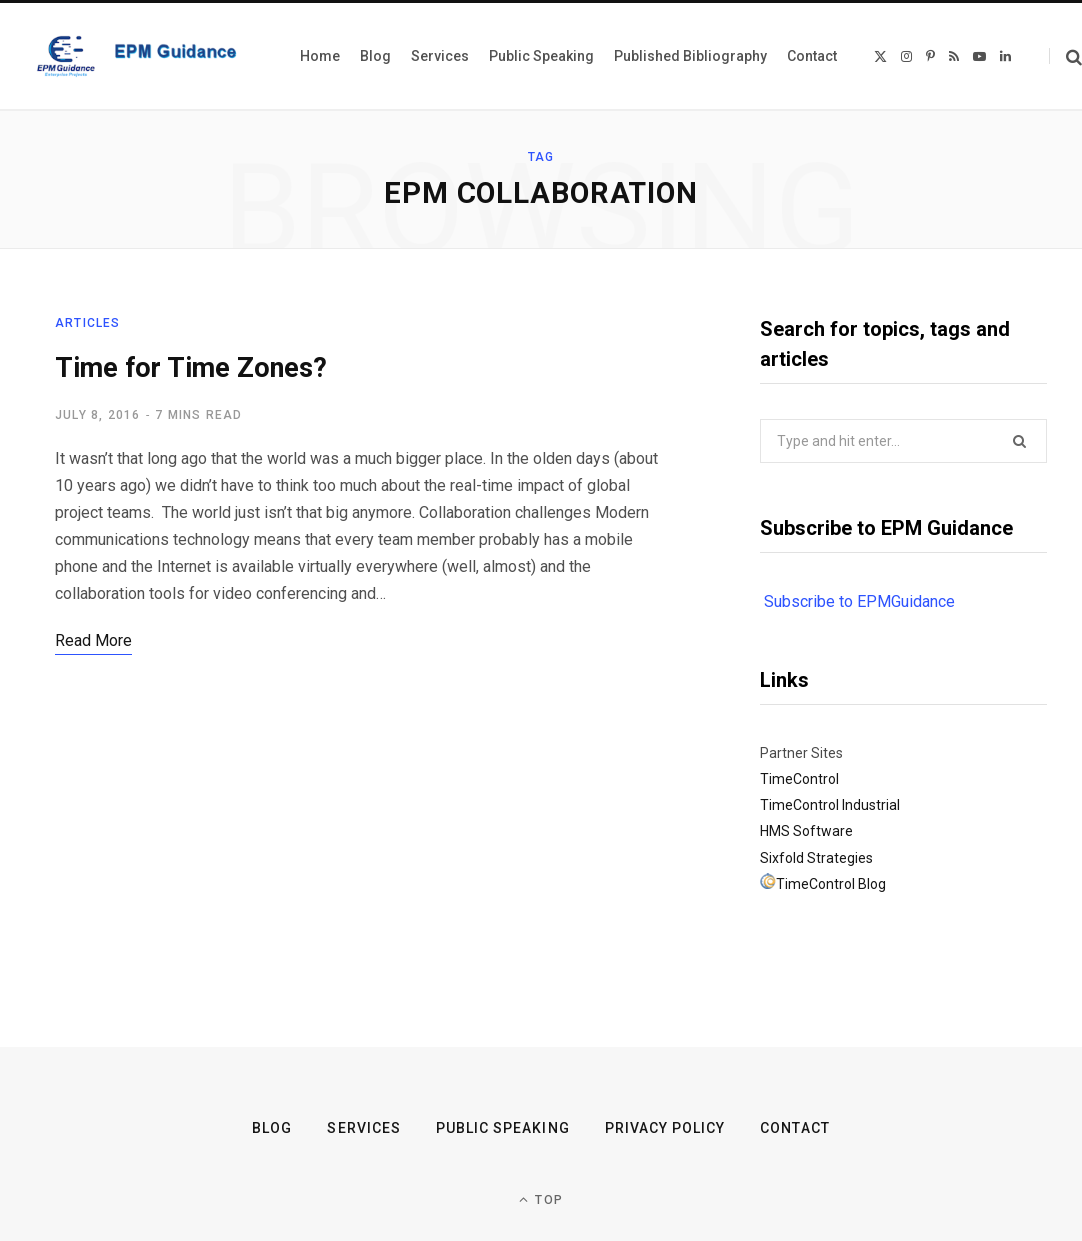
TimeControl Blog (831, 884)
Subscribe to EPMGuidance (859, 601)
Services (363, 1128)
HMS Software (806, 831)
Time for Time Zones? (191, 368)
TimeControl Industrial (830, 805)
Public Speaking (503, 1128)
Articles (88, 323)
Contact (794, 1128)
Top (541, 1199)
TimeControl (799, 779)
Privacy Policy (665, 1128)
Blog (272, 1128)
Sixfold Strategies (816, 858)
